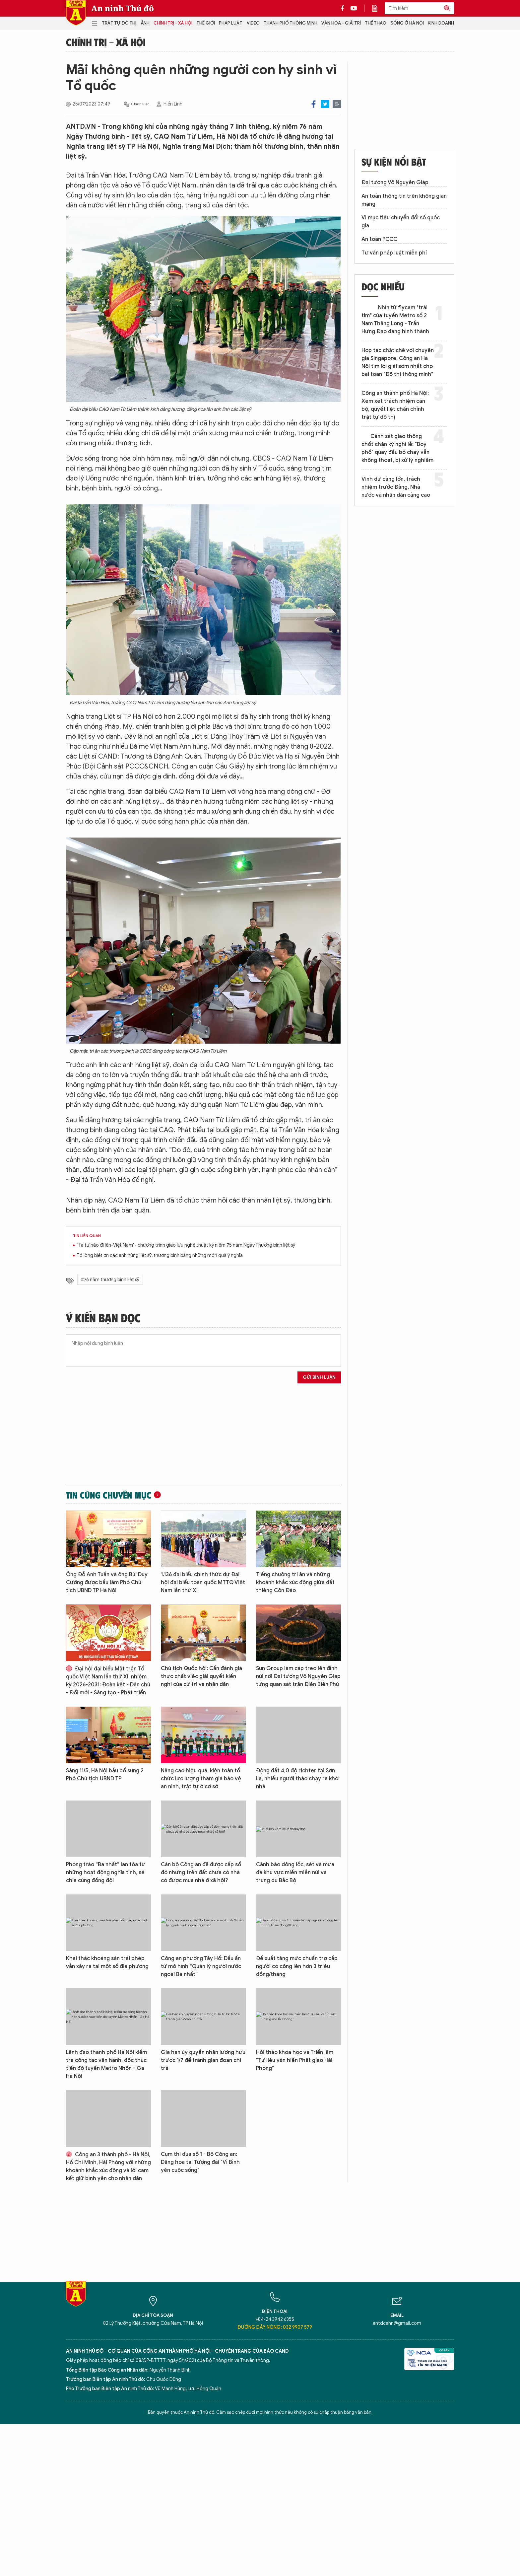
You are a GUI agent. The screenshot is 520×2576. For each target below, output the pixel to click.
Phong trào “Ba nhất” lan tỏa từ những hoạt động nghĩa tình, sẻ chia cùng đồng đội (105, 1872)
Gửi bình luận (319, 1377)
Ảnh (145, 23)
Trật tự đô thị (119, 23)
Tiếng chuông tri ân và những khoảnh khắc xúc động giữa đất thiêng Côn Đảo (295, 1582)
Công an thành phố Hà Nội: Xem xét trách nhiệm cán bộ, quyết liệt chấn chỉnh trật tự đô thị (395, 405)
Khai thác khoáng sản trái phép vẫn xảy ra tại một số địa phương (107, 1962)
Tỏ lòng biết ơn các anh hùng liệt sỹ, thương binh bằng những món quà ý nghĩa (160, 1255)
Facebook (313, 104)
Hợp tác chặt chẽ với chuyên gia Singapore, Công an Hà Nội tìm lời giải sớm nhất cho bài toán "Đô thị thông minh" (397, 362)
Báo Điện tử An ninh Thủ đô (76, 13)
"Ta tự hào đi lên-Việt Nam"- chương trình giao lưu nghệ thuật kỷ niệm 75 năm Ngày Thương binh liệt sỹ (186, 1245)
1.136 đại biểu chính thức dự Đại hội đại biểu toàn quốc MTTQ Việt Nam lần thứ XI (203, 1582)
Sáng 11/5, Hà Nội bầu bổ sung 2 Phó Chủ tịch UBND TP (105, 1774)
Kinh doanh (441, 23)
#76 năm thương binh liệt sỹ (110, 1280)
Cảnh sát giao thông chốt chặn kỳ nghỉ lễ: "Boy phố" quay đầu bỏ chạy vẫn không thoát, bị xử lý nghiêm (397, 448)
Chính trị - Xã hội (173, 23)
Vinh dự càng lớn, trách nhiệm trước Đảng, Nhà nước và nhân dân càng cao (395, 487)
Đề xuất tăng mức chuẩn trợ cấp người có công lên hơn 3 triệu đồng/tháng (297, 1966)
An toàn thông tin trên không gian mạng (404, 200)
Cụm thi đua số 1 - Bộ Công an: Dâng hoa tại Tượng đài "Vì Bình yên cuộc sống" (200, 2162)
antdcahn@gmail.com (397, 2323)
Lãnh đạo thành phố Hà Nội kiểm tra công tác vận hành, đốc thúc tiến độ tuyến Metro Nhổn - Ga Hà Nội (106, 2064)
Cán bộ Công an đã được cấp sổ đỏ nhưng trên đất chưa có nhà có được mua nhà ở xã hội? (201, 1872)
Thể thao (375, 23)
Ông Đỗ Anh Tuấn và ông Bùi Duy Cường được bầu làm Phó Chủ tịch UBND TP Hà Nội (107, 1582)
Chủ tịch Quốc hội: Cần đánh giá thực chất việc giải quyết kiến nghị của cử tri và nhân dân (201, 1676)
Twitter (325, 104)
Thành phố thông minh (290, 23)
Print (337, 104)
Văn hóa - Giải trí (341, 23)
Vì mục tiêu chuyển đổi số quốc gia (400, 221)
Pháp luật (230, 23)
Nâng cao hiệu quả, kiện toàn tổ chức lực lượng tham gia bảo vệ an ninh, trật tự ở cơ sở (201, 1778)
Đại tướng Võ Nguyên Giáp (394, 182)
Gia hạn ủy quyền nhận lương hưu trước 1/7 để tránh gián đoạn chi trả (203, 2060)
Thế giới (205, 23)
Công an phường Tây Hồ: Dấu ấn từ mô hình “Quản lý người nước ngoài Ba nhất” (201, 1966)
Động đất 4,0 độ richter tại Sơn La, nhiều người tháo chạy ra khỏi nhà (298, 1778)
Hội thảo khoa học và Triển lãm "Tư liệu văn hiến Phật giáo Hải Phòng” (294, 2060)
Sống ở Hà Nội (407, 23)
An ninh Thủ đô (122, 8)
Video (253, 23)
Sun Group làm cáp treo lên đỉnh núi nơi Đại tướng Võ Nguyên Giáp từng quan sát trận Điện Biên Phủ (298, 1676)
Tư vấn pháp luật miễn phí (394, 253)
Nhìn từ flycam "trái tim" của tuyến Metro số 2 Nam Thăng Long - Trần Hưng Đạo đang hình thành (395, 319)
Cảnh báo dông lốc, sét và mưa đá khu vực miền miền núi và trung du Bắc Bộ (295, 1872)
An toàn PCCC (379, 239)
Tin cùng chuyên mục (108, 1495)
